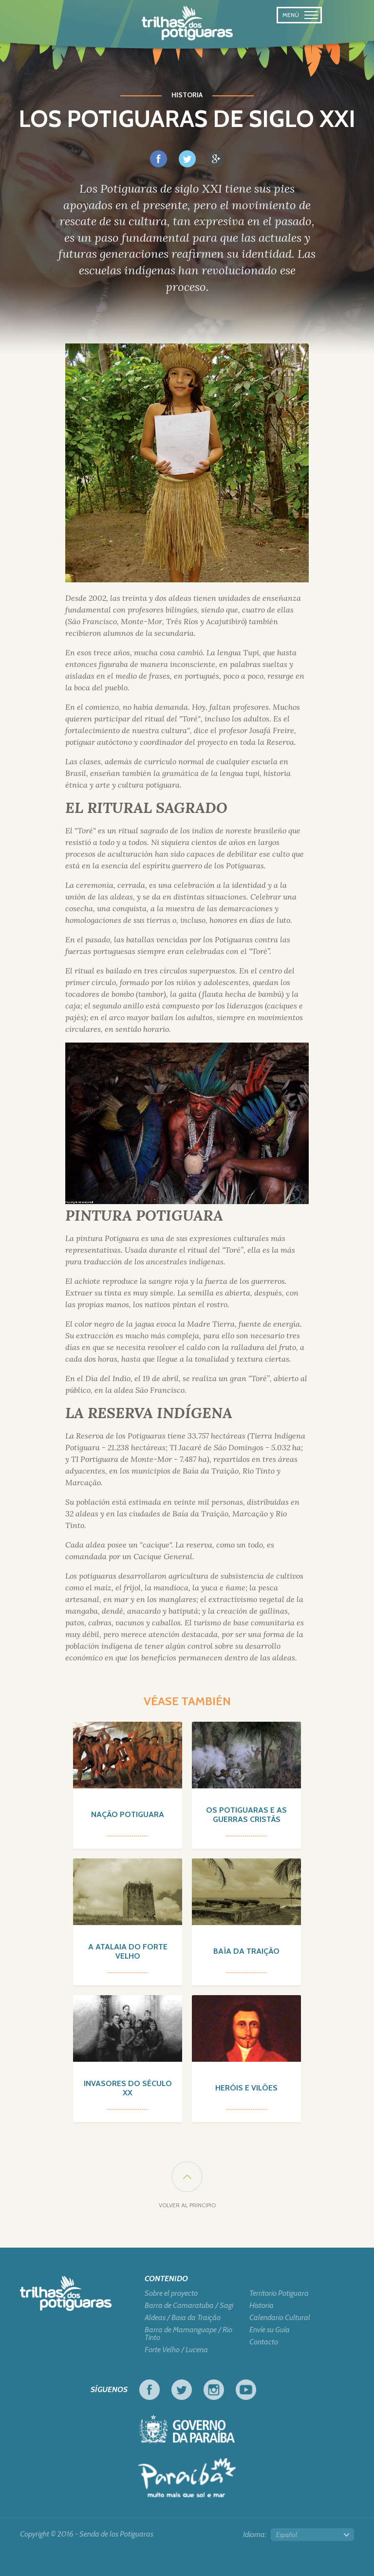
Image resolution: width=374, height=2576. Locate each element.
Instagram (214, 2389)
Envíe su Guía (269, 2330)
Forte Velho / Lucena (176, 2350)
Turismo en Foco (187, 2477)
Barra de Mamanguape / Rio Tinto (188, 2334)
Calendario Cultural (279, 2318)
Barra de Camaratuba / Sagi (189, 2305)
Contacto (263, 2342)
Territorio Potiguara (279, 2293)
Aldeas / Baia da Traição (183, 2318)
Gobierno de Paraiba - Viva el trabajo (187, 2429)
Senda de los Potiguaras (187, 23)
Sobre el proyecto (171, 2293)
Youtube (246, 2389)
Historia (261, 2305)
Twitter (181, 2389)
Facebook (149, 2389)
